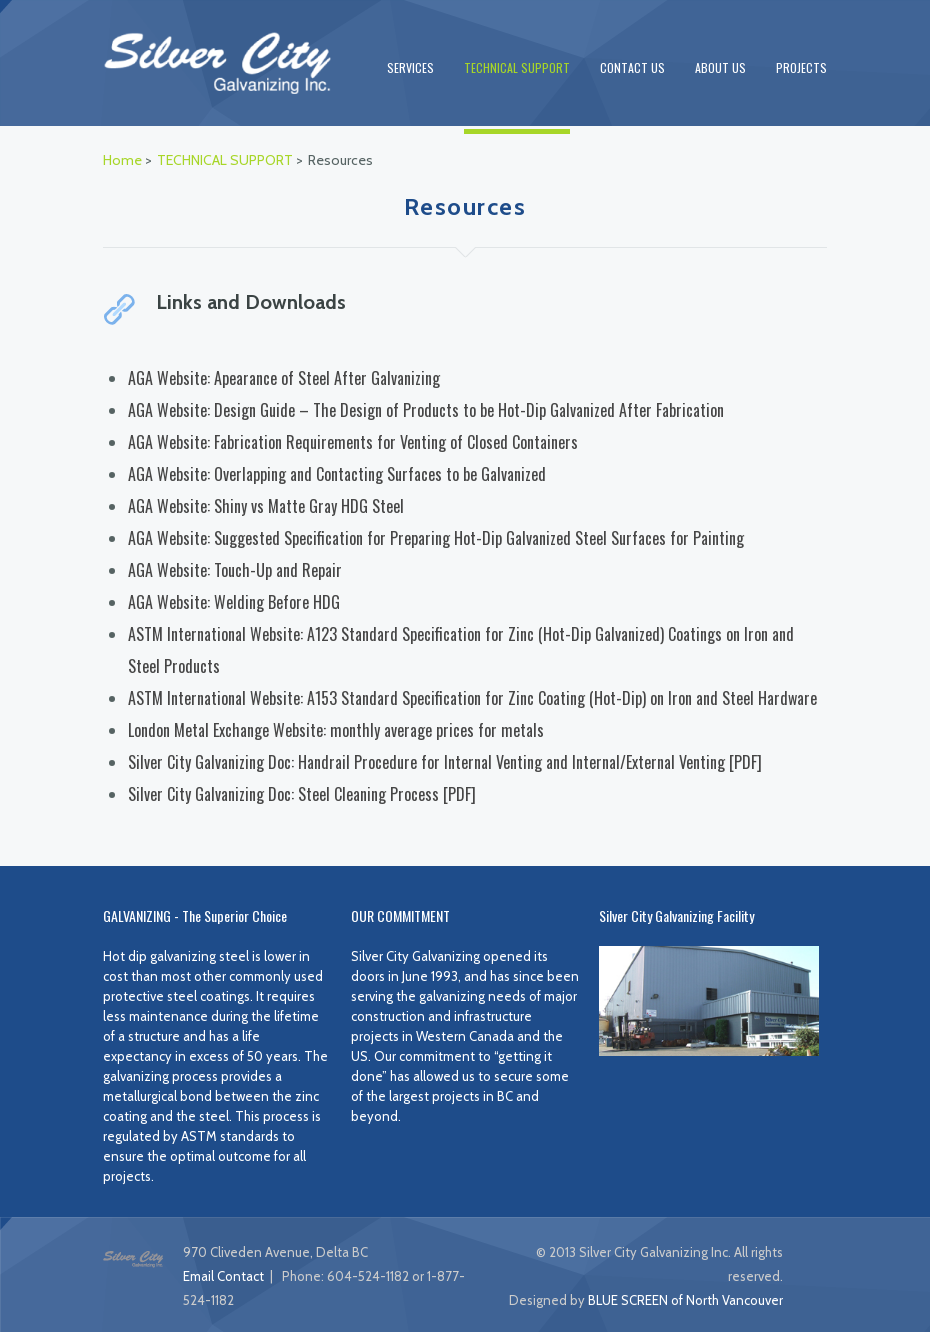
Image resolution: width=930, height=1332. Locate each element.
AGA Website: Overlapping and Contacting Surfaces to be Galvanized (337, 474)
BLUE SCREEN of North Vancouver (685, 1300)
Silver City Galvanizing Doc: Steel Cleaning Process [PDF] (302, 794)
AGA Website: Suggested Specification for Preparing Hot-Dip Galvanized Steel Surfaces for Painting (436, 538)
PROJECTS (801, 67)
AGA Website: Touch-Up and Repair (235, 570)
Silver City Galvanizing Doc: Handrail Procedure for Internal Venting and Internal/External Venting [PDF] (445, 762)
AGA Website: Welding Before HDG (234, 602)
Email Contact (223, 1276)
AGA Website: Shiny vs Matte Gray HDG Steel (266, 506)
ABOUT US (720, 67)
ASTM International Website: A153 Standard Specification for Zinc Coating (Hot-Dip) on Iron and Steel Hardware (472, 698)
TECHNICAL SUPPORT (517, 67)
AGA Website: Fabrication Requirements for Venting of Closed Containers (353, 442)
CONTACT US (632, 67)
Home (122, 160)
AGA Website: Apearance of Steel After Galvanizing (284, 378)
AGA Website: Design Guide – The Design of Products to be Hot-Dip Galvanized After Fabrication (426, 410)
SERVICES (410, 67)
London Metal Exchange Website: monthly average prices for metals (336, 730)
